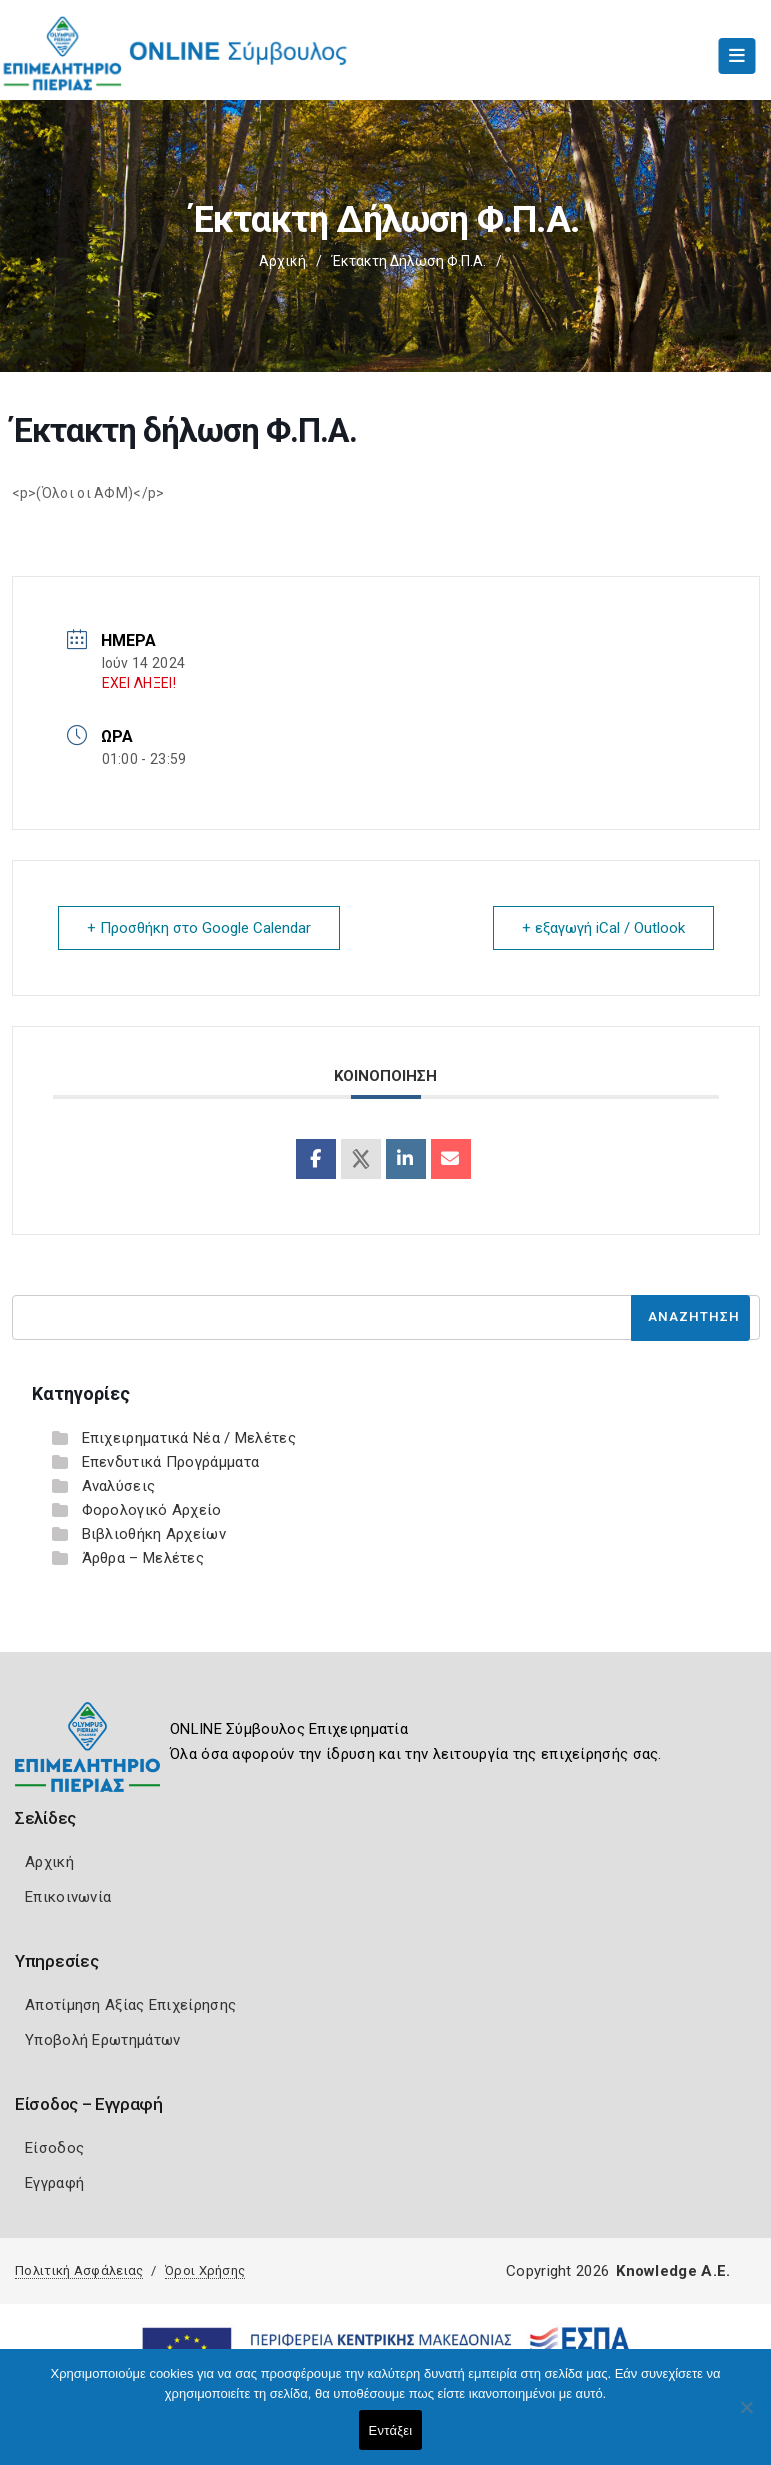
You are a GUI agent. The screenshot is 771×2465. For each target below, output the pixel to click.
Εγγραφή (54, 2183)
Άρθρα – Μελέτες (143, 1558)
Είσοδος (54, 2148)
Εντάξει (391, 2430)
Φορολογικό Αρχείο (152, 1510)
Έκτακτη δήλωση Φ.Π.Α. (409, 261)
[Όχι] (746, 2417)
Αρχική (282, 261)
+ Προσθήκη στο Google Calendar (199, 928)
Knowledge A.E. (673, 2271)
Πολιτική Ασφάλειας (79, 2270)
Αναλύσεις (119, 1486)
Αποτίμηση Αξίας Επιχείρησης (130, 2005)
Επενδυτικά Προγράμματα (171, 1462)
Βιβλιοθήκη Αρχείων (154, 1534)
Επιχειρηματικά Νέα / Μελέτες (189, 1438)
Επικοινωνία (68, 1897)
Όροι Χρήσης (205, 2270)
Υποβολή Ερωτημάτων (102, 2040)
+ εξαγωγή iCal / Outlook (603, 928)
